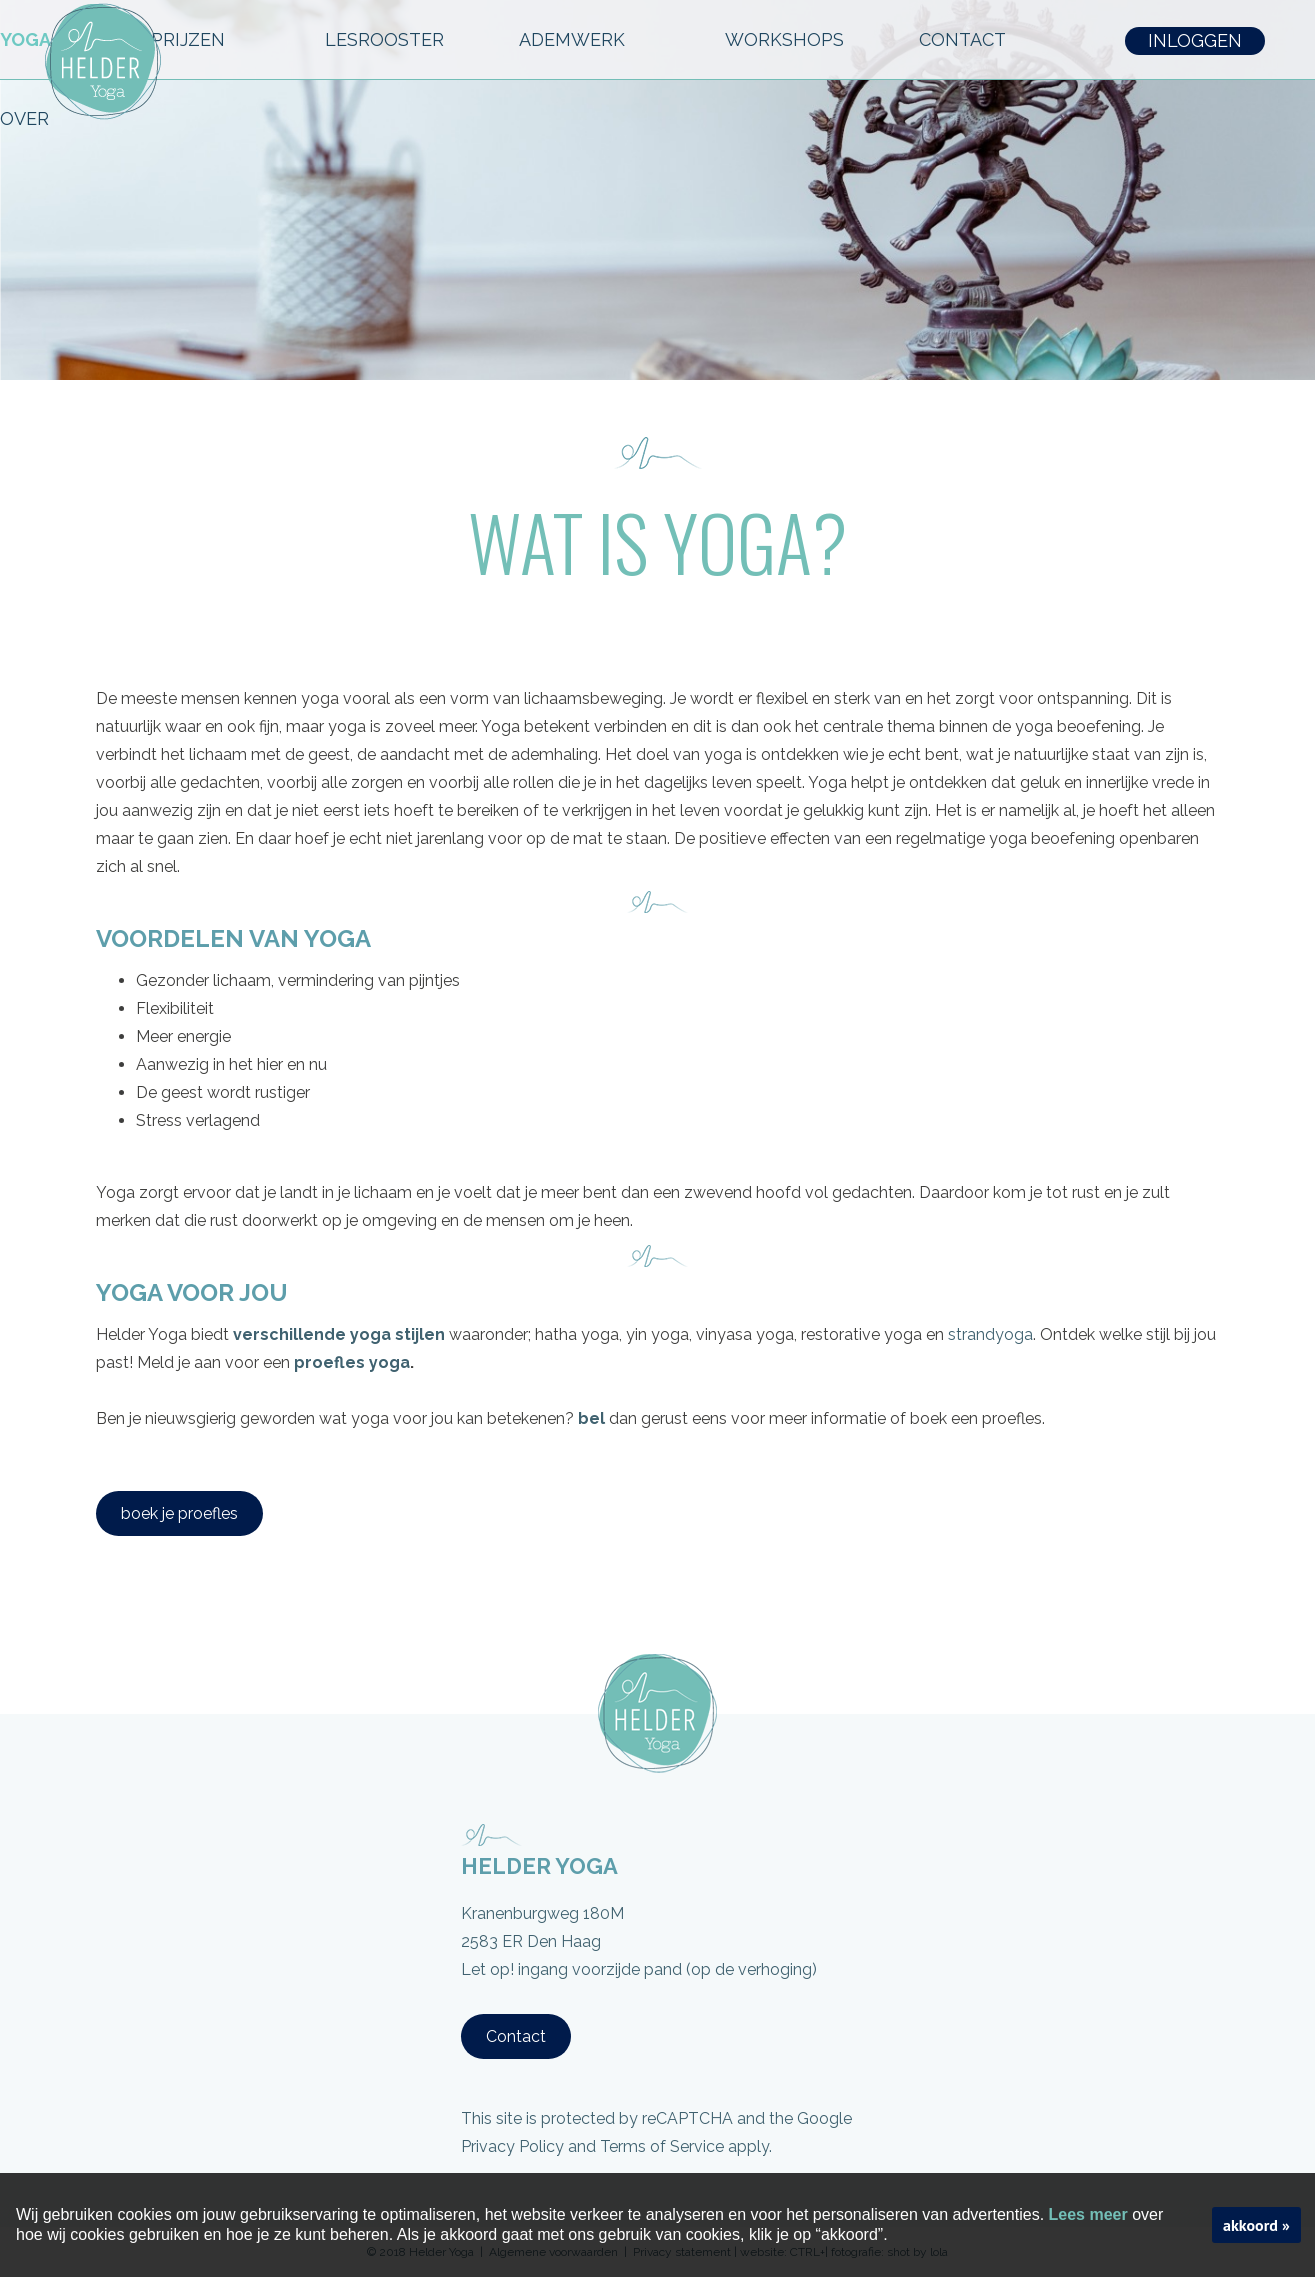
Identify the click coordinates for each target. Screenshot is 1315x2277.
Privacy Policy (512, 2146)
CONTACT (975, 39)
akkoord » (1256, 2225)
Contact (516, 2036)
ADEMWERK (584, 39)
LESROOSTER (384, 39)
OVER (37, 118)
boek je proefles (179, 1513)
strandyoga (990, 1334)
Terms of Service (662, 2146)
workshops (784, 39)
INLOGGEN (1195, 40)
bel (591, 1418)
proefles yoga (352, 1362)
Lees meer (1088, 2214)
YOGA (38, 39)
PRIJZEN (200, 39)
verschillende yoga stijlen (339, 1334)
